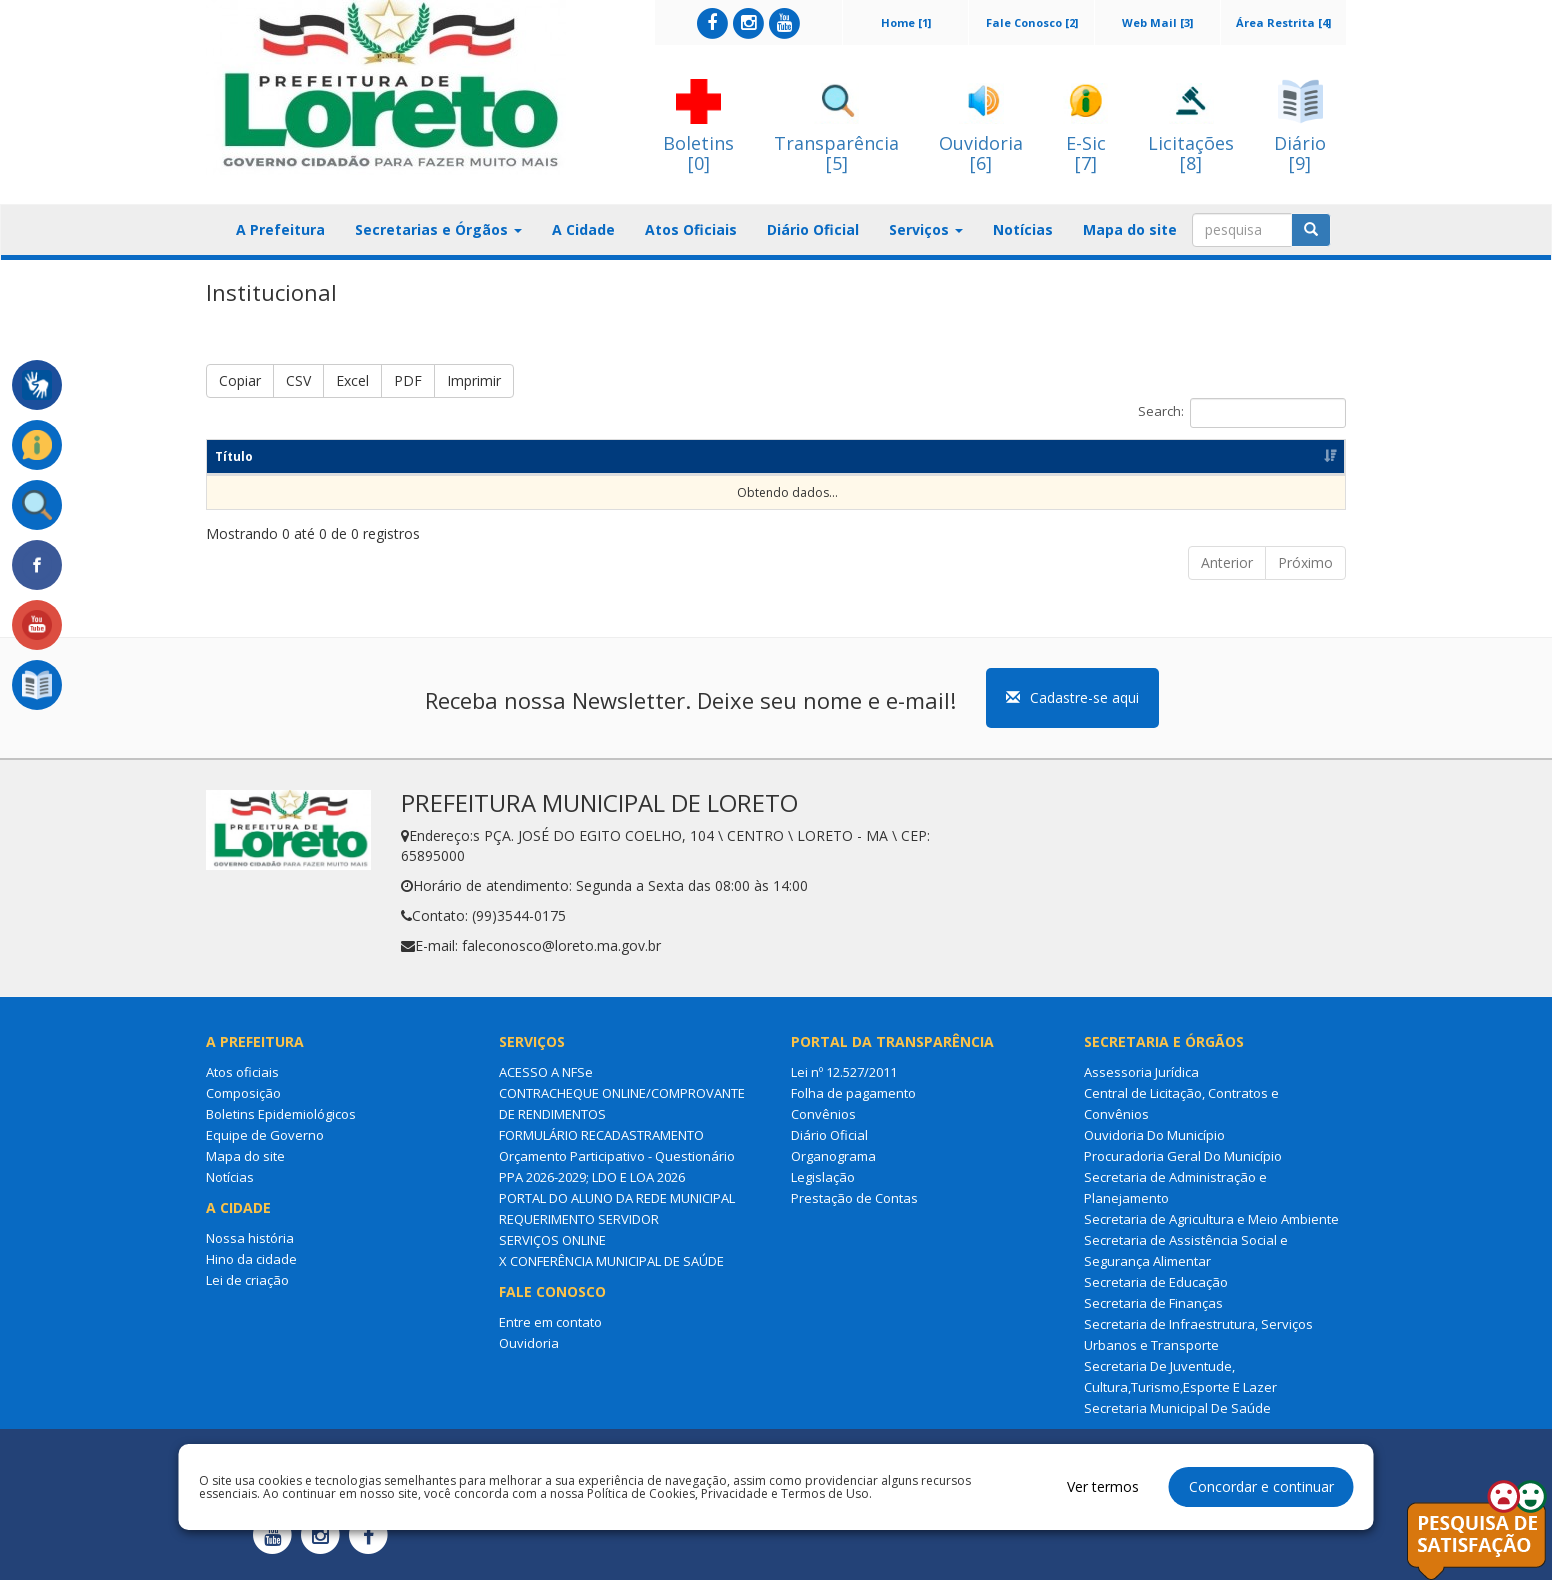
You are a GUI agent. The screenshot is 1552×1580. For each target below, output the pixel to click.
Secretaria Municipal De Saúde (1177, 1408)
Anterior (1227, 562)
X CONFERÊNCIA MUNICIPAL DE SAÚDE (611, 1261)
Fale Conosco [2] (1032, 22)
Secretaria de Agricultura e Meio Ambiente (1211, 1219)
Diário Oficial (813, 229)
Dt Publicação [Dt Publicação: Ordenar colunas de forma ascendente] (896, 456)
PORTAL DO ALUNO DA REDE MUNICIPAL (617, 1198)
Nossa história (250, 1238)
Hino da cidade (251, 1259)
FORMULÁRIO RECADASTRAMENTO (601, 1135)
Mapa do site (1130, 229)
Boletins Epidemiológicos (281, 1114)
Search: (1242, 413)
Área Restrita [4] (1283, 22)
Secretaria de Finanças (1153, 1303)
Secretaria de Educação (1156, 1282)
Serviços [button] (926, 229)
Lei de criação (247, 1280)
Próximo (1305, 562)
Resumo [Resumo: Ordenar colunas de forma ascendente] (421, 456)
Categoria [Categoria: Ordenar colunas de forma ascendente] (641, 456)
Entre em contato (550, 1322)
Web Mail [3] (1157, 22)
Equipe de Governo (265, 1135)
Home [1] (906, 22)
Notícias (1023, 229)
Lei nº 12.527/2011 (844, 1072)
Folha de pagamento (853, 1093)
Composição (243, 1093)
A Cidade (583, 229)
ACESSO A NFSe (546, 1072)
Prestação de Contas (854, 1198)
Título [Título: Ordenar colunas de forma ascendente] (234, 456)
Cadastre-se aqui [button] (1072, 697)
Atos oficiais (242, 1072)
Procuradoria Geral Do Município (1183, 1156)
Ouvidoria (529, 1343)
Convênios (823, 1114)
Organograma (833, 1156)
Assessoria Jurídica (1141, 1072)
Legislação (823, 1177)
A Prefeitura (280, 229)
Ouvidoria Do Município (1154, 1135)
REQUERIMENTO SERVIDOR (579, 1219)
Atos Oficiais (691, 229)
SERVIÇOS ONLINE (552, 1240)
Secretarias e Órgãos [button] (438, 229)
